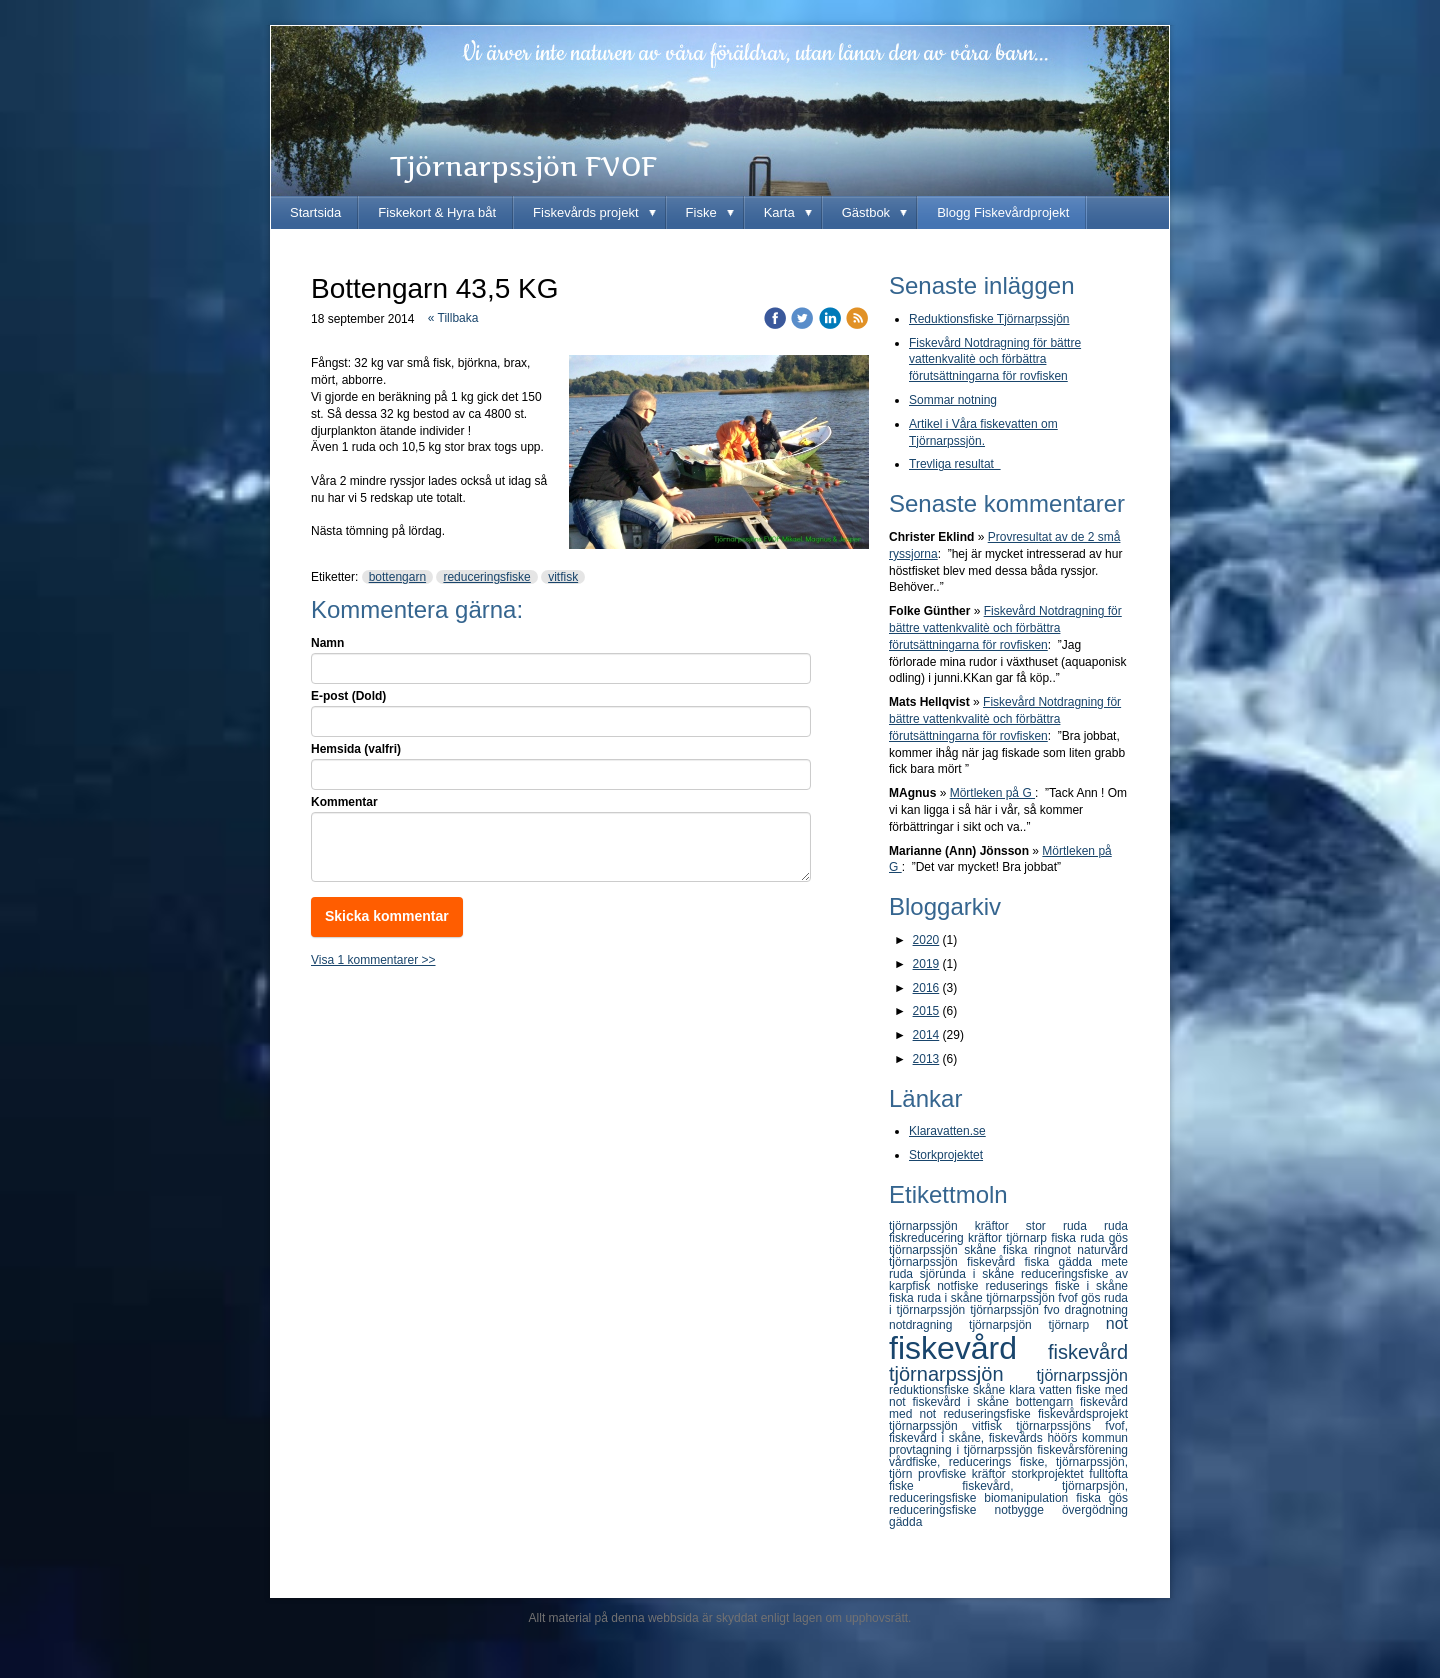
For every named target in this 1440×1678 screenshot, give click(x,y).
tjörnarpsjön (1008, 1325)
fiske (925, 1486)
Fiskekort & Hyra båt (437, 212)
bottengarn (397, 577)
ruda (1116, 1226)
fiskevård (968, 1348)
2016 (926, 988)
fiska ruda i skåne (937, 1298)
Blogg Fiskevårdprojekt (1003, 212)
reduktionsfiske (931, 1390)
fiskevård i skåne (964, 1402)
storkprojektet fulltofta (1070, 1474)
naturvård (1102, 1250)
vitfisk (563, 577)
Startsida (315, 212)
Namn (327, 643)
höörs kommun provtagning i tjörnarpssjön (1008, 1444)
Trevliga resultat (955, 464)
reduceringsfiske (486, 577)
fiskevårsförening (1082, 1450)
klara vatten (1042, 1390)
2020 (926, 940)
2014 (926, 1035)
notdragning (929, 1325)
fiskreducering (928, 1238)
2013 (926, 1059)
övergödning (1095, 1510)
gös (1092, 1298)
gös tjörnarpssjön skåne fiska (1008, 1244)
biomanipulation (1030, 1498)
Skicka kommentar (387, 916)
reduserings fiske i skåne (1056, 1286)
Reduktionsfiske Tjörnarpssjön (989, 319)
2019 (926, 964)
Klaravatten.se (947, 1131)
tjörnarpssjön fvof (1033, 1298)
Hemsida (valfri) (356, 749)
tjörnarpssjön (1082, 1375)
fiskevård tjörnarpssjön (1008, 1363)
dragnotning (1096, 1310)
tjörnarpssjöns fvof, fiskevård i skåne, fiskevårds (1008, 1432)
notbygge (1027, 1510)
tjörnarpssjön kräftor (957, 1226)
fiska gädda (1063, 1262)
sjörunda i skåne (970, 1274)
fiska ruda (1079, 1238)
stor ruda (1065, 1226)
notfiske (961, 1286)
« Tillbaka (453, 318)
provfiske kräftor (964, 1474)
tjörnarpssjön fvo (1017, 1310)
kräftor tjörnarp (1009, 1238)
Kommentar (344, 802)
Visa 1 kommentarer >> (373, 960)
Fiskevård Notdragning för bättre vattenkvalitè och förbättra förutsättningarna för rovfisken (995, 360)
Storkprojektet (946, 1155)
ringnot (1055, 1250)
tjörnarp (1076, 1325)
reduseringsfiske (990, 1414)
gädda (905, 1522)
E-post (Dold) (348, 696)
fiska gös (1102, 1498)
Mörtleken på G (992, 793)
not (1117, 1323)
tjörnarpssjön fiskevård (957, 1262)
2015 (926, 1011)
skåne (991, 1390)
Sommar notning (953, 400)
